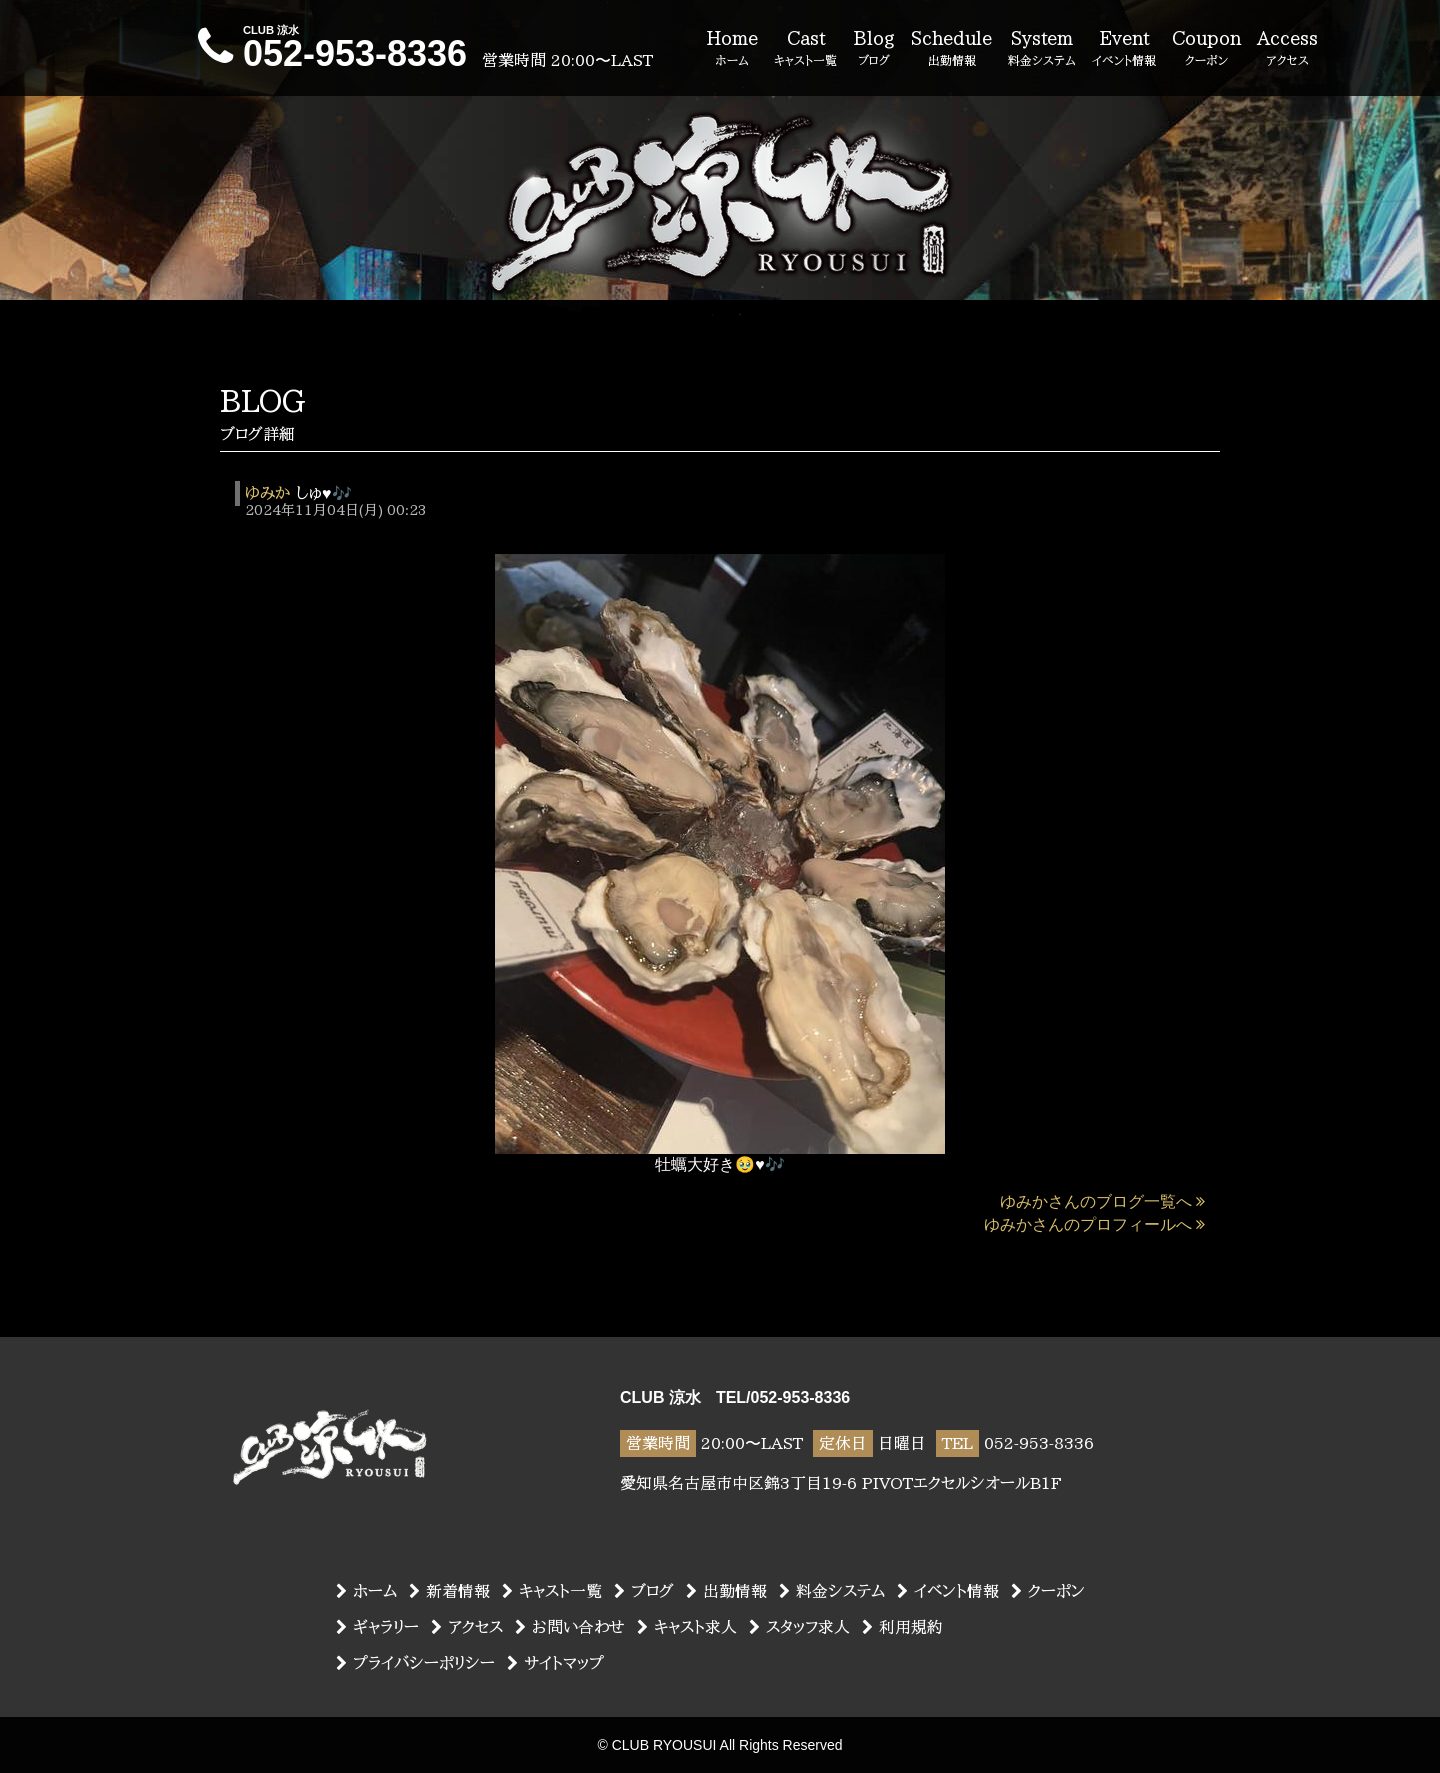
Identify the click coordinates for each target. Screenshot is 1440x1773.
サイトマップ (555, 1663)
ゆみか (267, 493)
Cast (805, 49)
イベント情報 (948, 1591)
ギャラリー (377, 1627)
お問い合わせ (570, 1627)
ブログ (644, 1591)
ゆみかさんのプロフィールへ (1094, 1224)
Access (1287, 49)
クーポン (1048, 1591)
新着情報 (449, 1591)
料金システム (832, 1591)
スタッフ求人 (799, 1627)
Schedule (951, 49)
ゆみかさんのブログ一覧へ (1102, 1201)
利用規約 (902, 1627)
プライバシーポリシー (415, 1663)
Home (732, 49)
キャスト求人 (687, 1627)
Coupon (1206, 49)
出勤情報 (726, 1591)
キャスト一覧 (552, 1591)
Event (1124, 49)
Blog (874, 49)
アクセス (467, 1627)
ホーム (366, 1591)
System (1042, 49)
